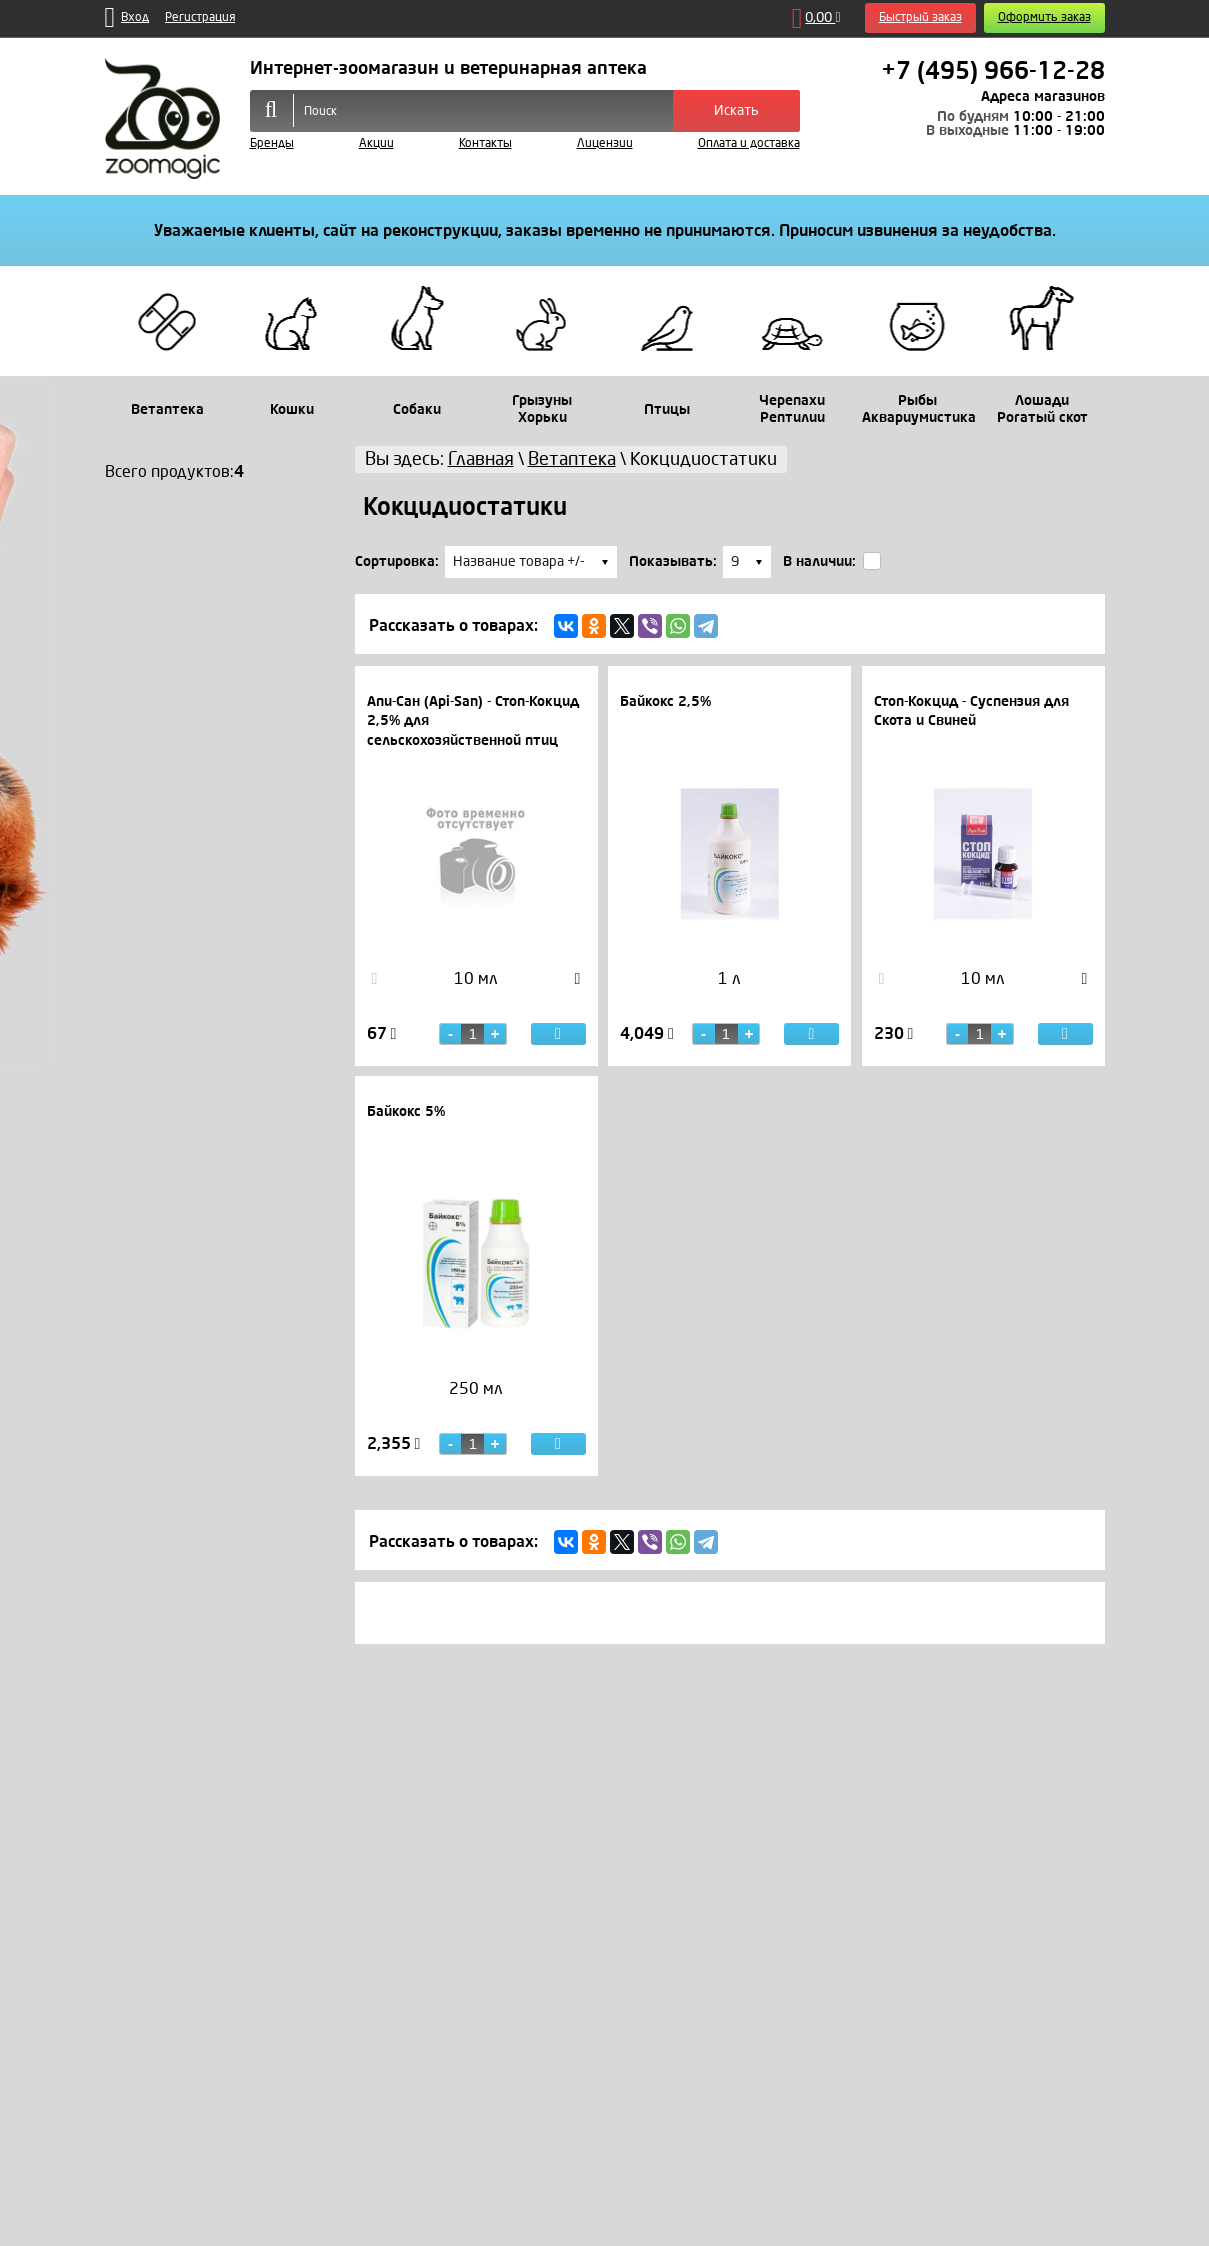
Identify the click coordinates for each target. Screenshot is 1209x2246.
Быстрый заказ (920, 17)
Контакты (485, 143)
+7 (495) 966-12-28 (993, 71)
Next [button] (578, 979)
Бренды (272, 143)
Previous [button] (375, 979)
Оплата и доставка (749, 143)
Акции (376, 143)
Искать (736, 110)
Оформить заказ (1044, 17)
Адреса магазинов (1043, 96)
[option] (476, 999)
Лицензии (605, 143)
